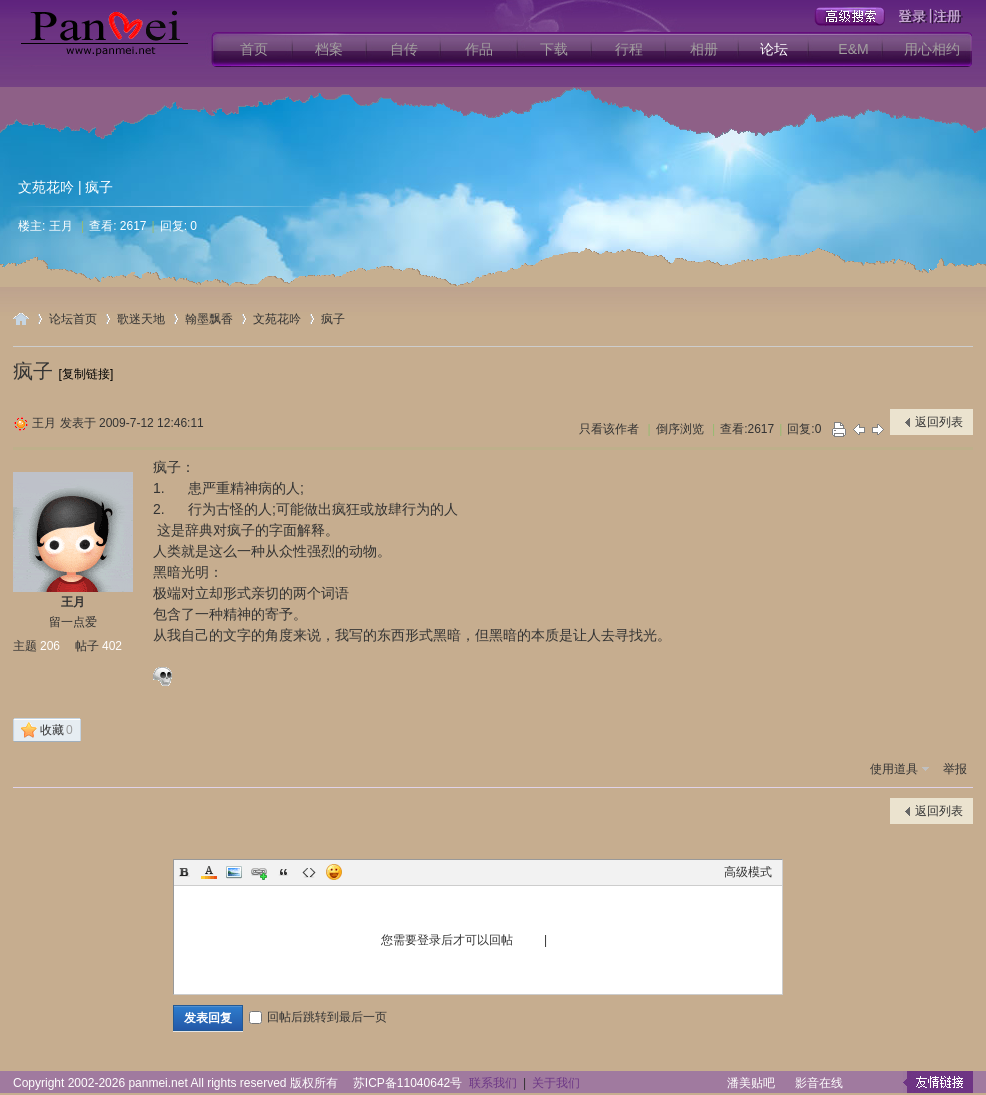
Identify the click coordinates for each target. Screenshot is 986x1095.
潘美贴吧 (751, 1083)
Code (309, 872)
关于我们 (556, 1083)
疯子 (333, 319)
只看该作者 (609, 429)
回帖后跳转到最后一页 (318, 1017)
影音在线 (819, 1083)
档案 (329, 49)
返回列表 (939, 422)
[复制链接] (86, 374)
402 (112, 646)
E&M (853, 49)
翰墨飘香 (209, 319)
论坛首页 (73, 319)
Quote (284, 872)
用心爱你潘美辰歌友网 (21, 318)
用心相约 (932, 49)
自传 (404, 49)
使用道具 (894, 769)
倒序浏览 (680, 429)
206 (50, 646)
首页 (254, 49)
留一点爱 (73, 622)
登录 (529, 940)
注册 (563, 940)
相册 (704, 49)
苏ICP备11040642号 (407, 1083)
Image (234, 872)
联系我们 (493, 1083)
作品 (479, 49)
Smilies (334, 872)
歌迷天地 (141, 319)
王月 (61, 226)
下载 (554, 49)
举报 (955, 769)
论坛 (774, 49)
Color (209, 872)
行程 (629, 49)
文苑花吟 (46, 187)
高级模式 (748, 872)
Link (259, 872)
